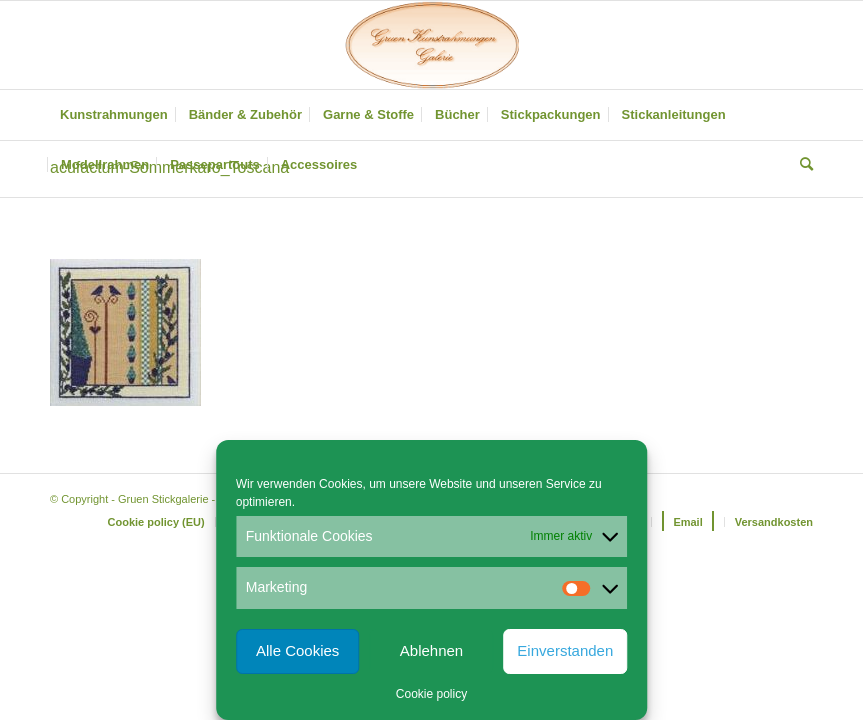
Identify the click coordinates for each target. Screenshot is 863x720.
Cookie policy (431, 694)
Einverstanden (565, 650)
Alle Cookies (297, 650)
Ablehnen (431, 650)
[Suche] (801, 165)
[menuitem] (114, 115)
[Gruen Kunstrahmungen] (431, 45)
